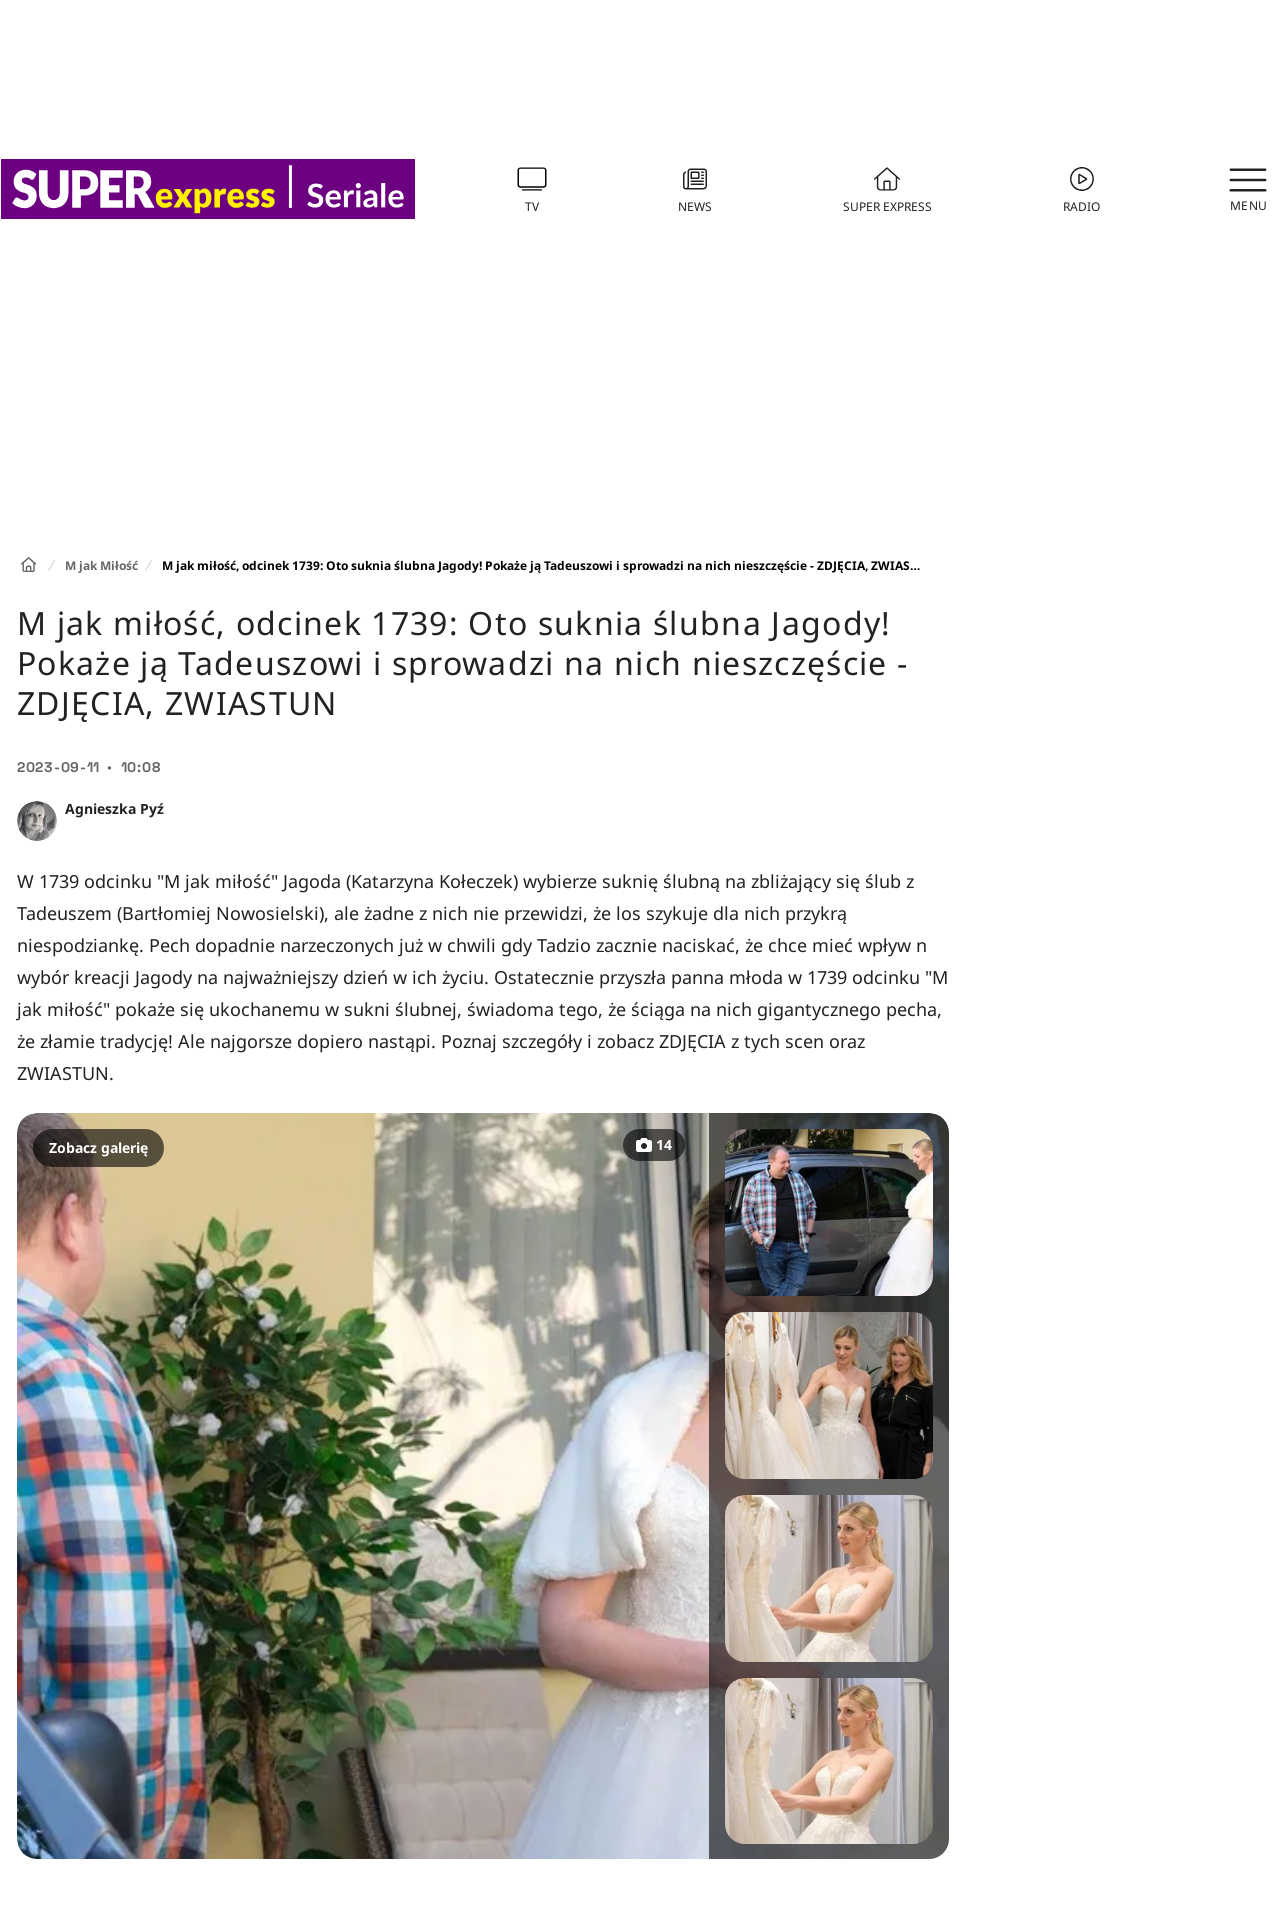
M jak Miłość (101, 565)
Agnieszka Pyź (114, 808)
